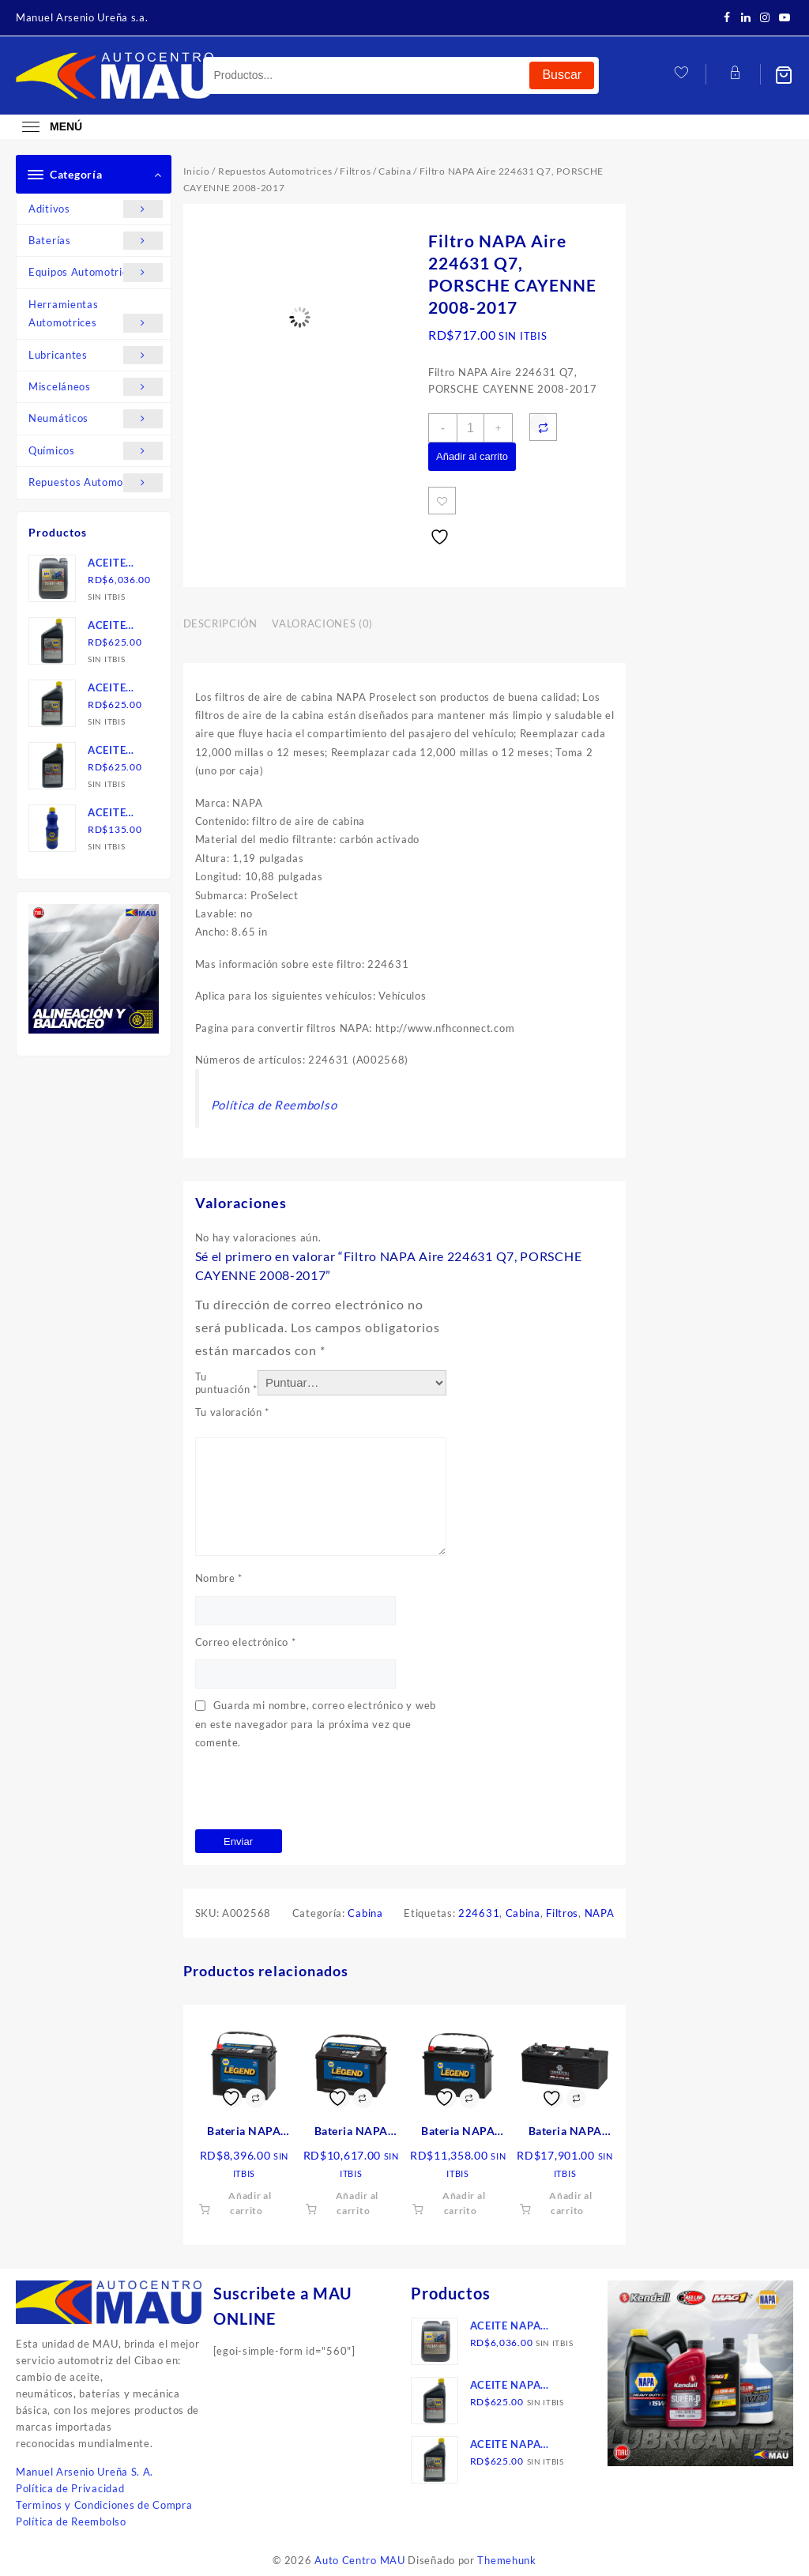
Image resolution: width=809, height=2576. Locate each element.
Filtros (355, 171)
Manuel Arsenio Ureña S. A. (84, 2471)
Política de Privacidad (70, 2488)
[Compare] (543, 427)
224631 (478, 1913)
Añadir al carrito (472, 456)
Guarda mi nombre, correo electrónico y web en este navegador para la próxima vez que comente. (315, 1724)
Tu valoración (232, 1412)
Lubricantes (95, 355)
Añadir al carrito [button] (249, 2203)
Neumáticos (95, 418)
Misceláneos (95, 387)
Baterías (95, 241)
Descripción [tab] (220, 623)
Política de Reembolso (274, 1105)
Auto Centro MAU (359, 2560)
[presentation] (315, 1790)
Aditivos (95, 209)
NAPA (600, 1913)
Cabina (394, 171)
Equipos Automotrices (95, 272)
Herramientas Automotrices (95, 315)
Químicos (95, 451)
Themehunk (506, 2560)
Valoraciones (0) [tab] (322, 623)
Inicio (196, 171)
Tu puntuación (226, 1382)
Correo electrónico (245, 1642)
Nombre (219, 1578)
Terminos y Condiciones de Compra (104, 2505)
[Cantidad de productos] (470, 428)
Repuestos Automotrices (95, 482)
